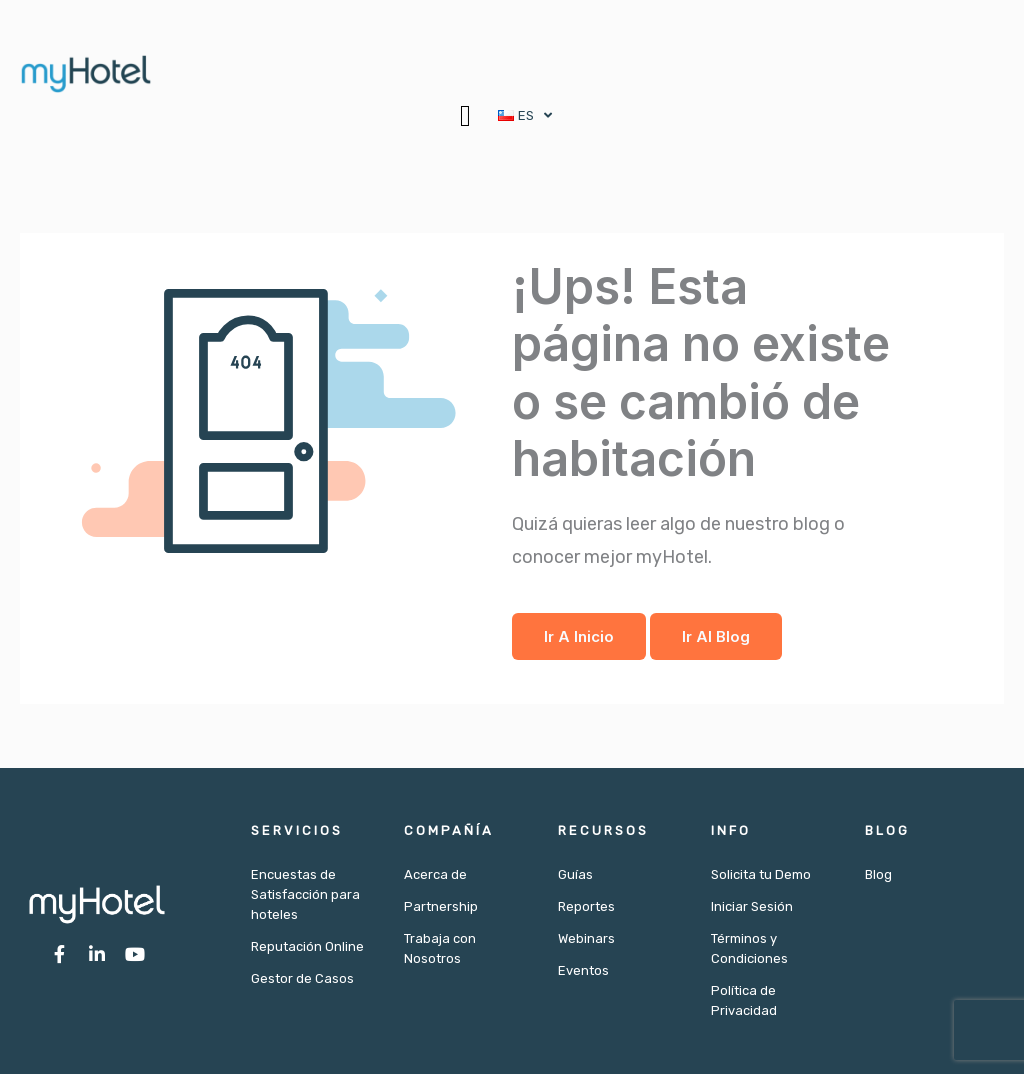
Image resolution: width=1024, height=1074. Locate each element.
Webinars (586, 938)
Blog (878, 874)
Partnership (441, 906)
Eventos (583, 970)
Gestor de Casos (302, 978)
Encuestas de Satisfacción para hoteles (305, 894)
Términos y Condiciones (749, 948)
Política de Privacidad (744, 1000)
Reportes (586, 906)
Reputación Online (307, 946)
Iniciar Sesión (752, 906)
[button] (465, 115)
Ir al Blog (716, 636)
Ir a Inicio (579, 636)
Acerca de (435, 874)
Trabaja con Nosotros (440, 948)
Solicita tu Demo (761, 874)
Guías (575, 874)
